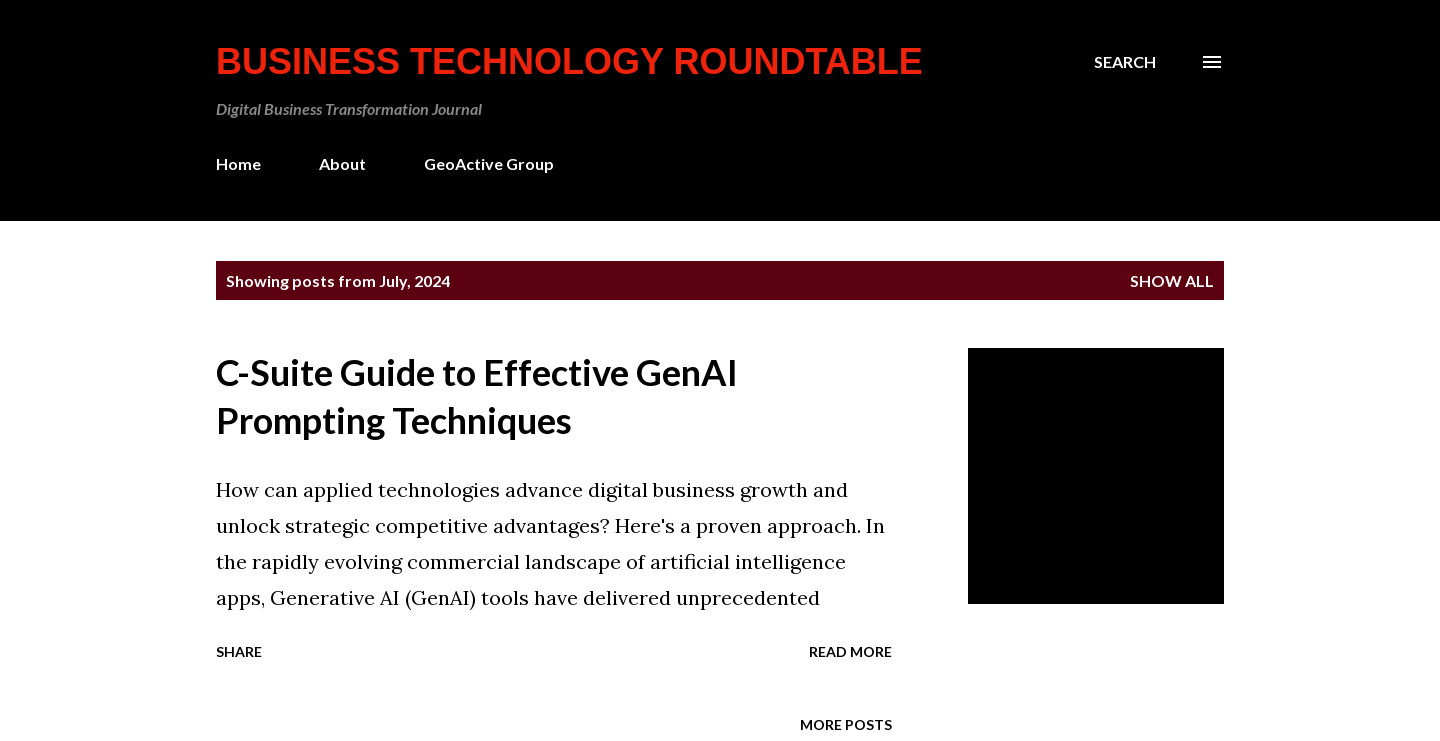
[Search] (1125, 62)
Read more (850, 651)
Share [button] (239, 651)
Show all (1172, 280)
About (342, 163)
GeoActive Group (489, 163)
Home (238, 163)
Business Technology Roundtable (569, 61)
